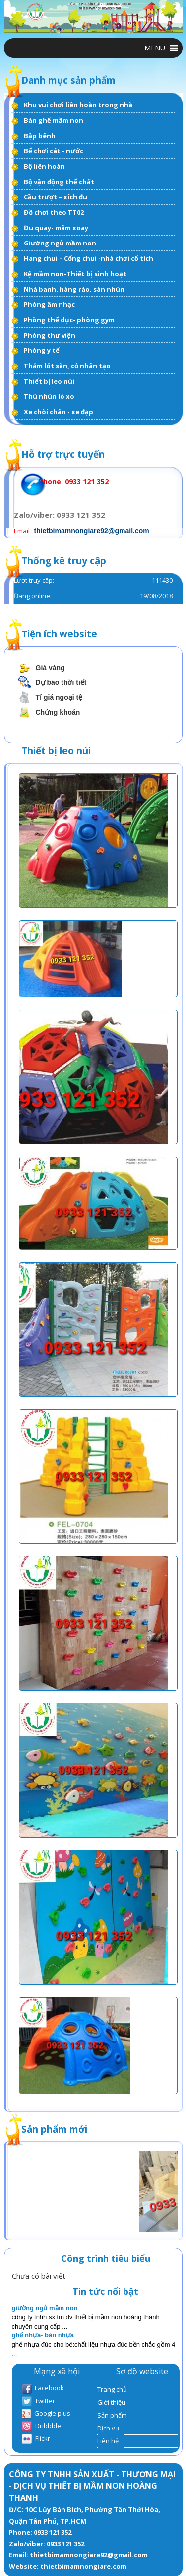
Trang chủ (112, 2389)
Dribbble (41, 2426)
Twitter (38, 2401)
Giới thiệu (111, 2402)
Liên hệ (108, 2440)
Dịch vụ (108, 2428)
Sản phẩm (112, 2415)
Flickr (36, 2439)
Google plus (46, 2414)
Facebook (43, 2388)
